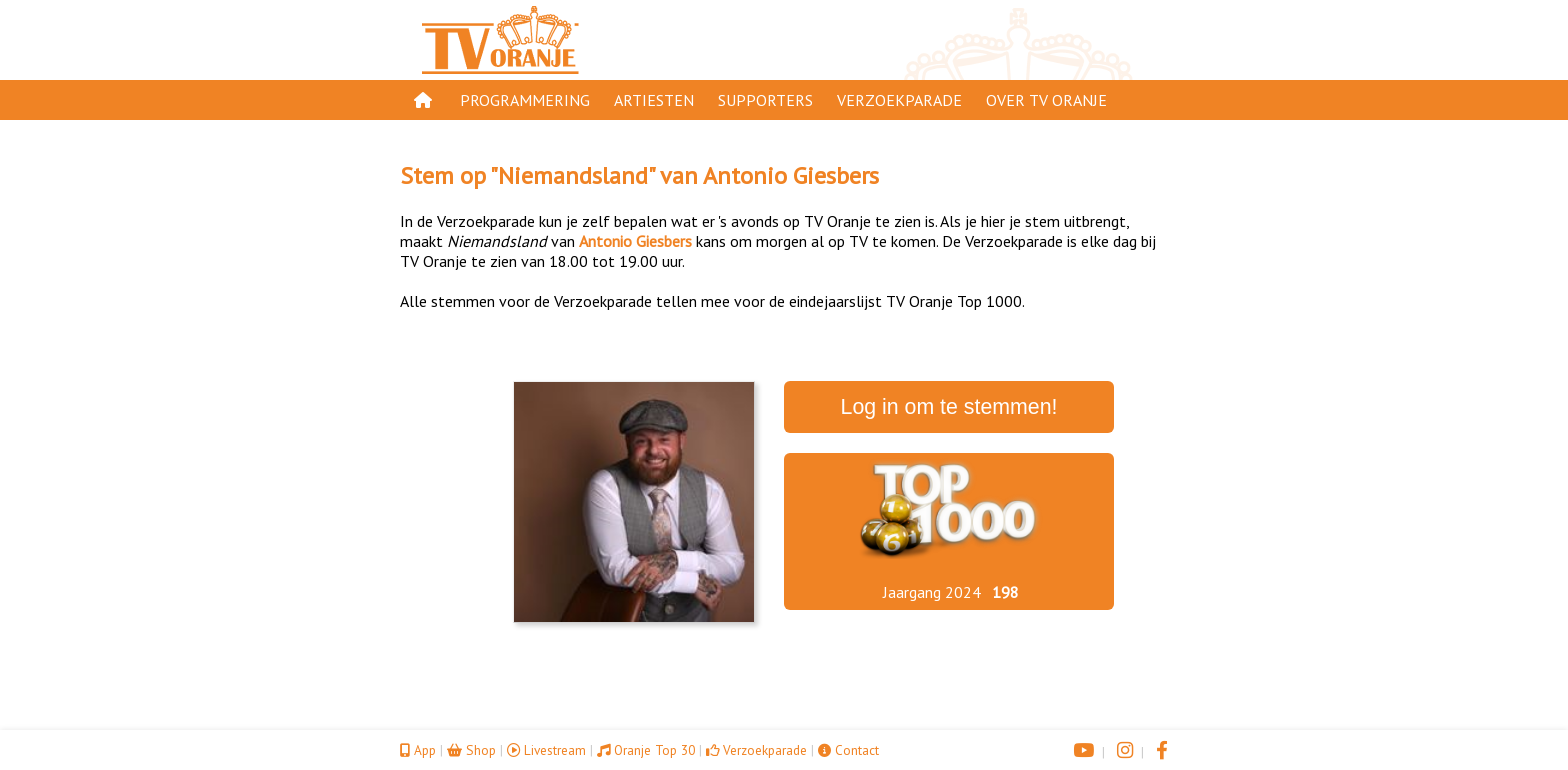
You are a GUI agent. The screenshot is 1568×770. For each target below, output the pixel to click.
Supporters (765, 100)
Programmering (525, 100)
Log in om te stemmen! (949, 407)
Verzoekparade (899, 100)
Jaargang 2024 (932, 592)
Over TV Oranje (1046, 100)
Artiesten (654, 100)
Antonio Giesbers (791, 175)
